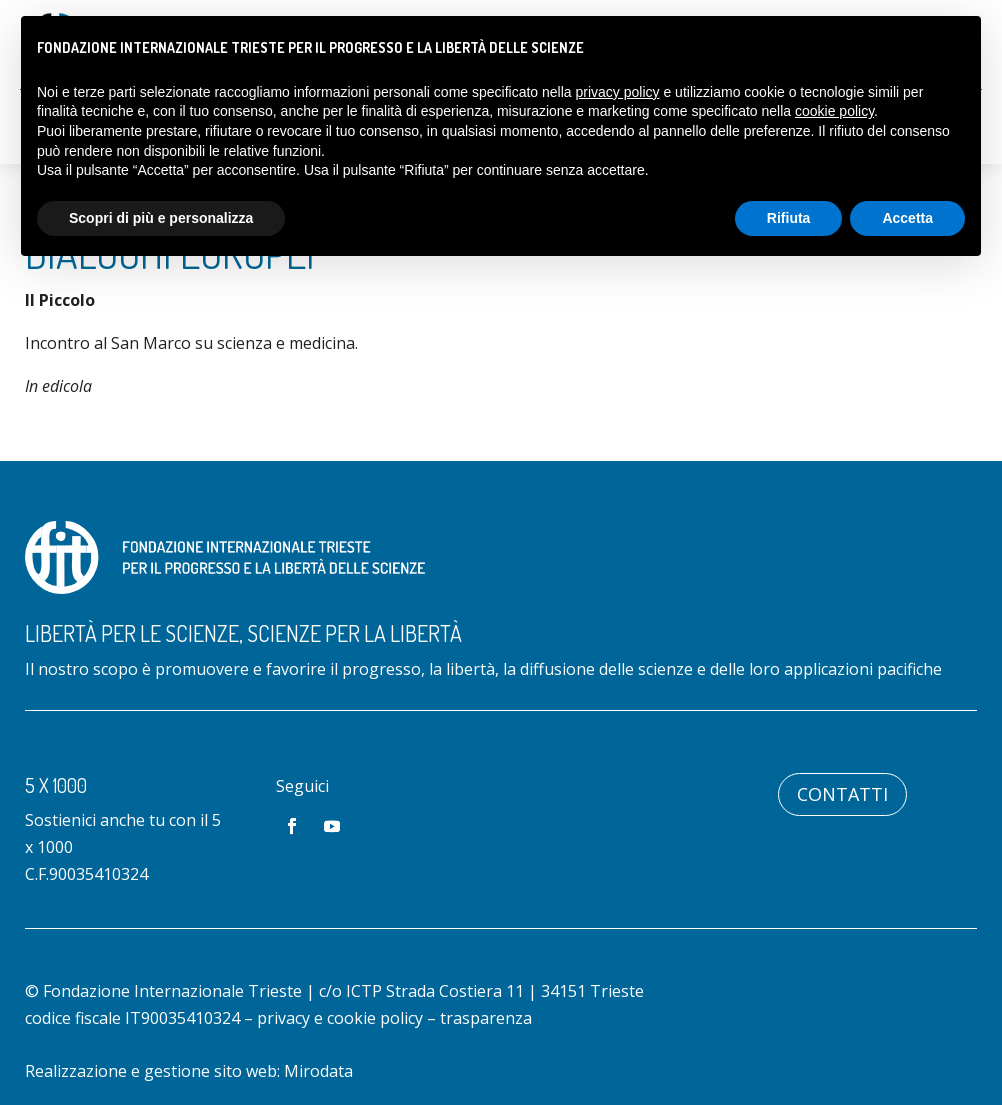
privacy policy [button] (618, 92)
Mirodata (318, 1071)
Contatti (842, 794)
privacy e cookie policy (340, 1018)
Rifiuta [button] (789, 218)
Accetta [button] (907, 218)
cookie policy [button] (834, 111)
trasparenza (486, 1018)
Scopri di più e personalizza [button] (161, 218)
